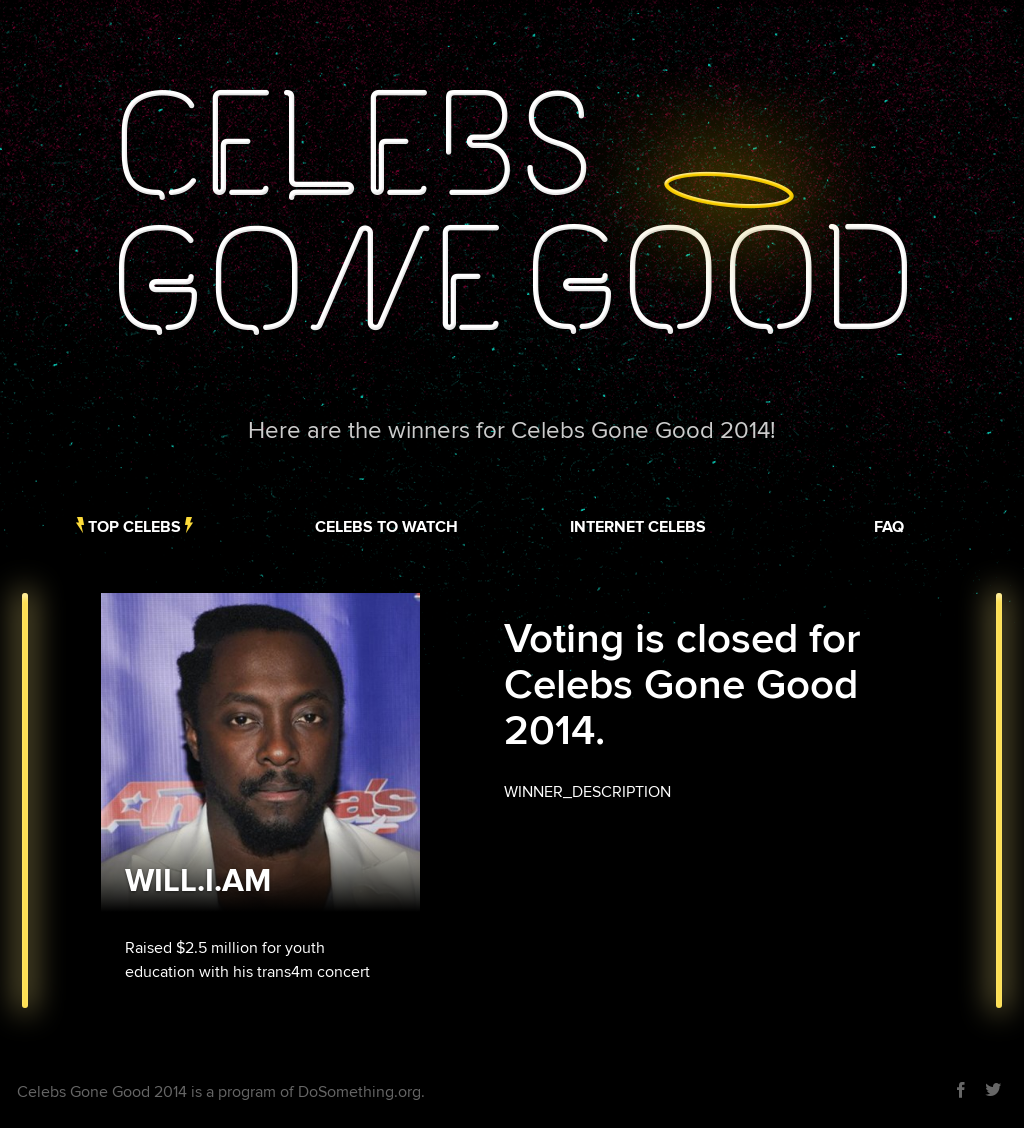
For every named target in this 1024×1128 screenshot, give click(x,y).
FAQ (889, 527)
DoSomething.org (359, 1092)
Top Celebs (134, 527)
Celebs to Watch (386, 527)
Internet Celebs (638, 527)
